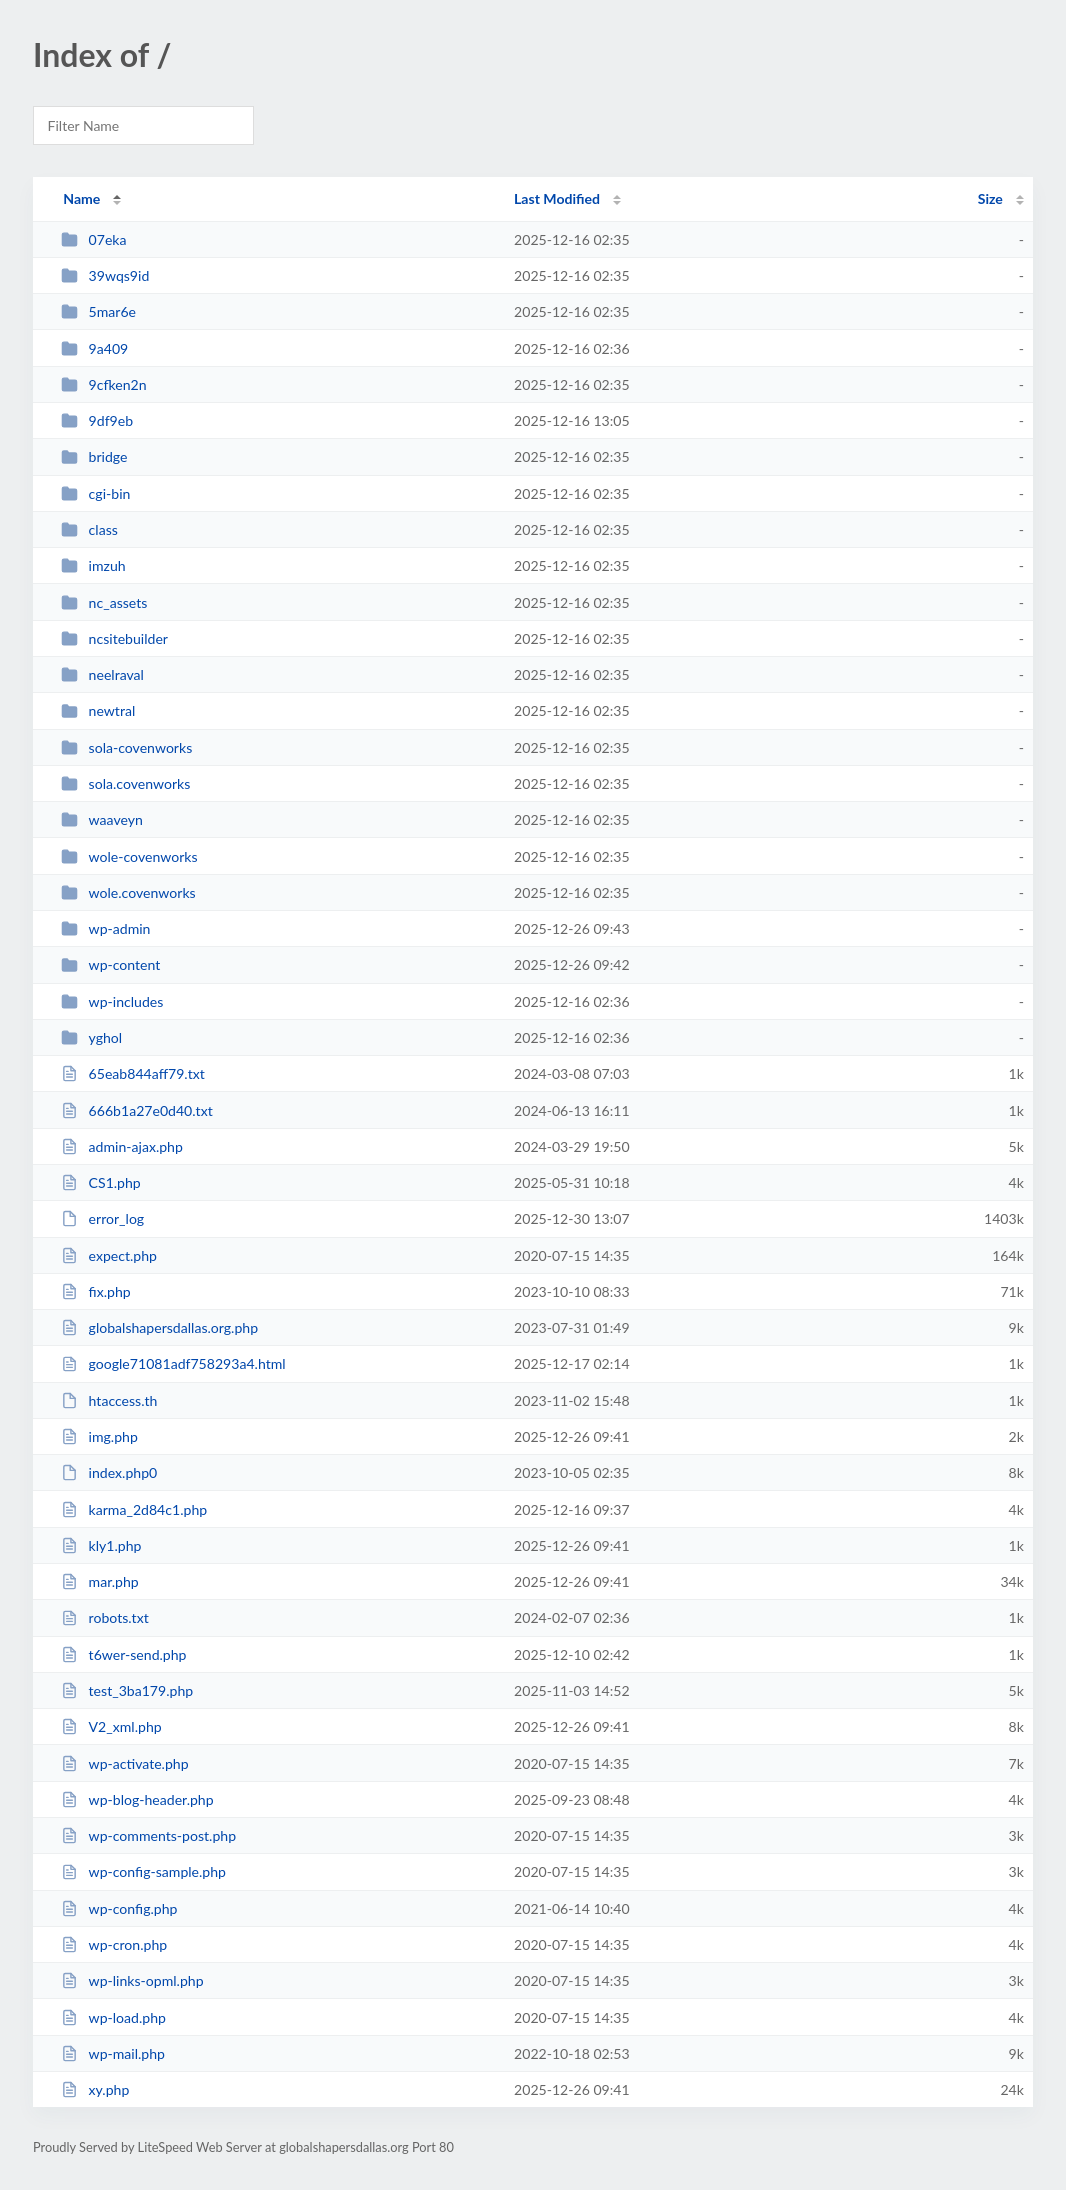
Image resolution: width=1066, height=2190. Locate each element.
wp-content (110, 964)
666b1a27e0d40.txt (137, 1110)
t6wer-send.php (123, 1654)
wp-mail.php (113, 2053)
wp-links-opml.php (132, 1980)
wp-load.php (113, 2017)
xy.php (95, 2089)
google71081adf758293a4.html (173, 1363)
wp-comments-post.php (148, 1835)
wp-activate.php (124, 1763)
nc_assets (104, 602)
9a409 (94, 348)
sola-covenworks (126, 747)
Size (990, 198)
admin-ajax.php (122, 1146)
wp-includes (112, 1001)
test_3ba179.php (127, 1690)
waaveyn (102, 819)
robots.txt (105, 1617)
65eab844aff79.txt (133, 1073)
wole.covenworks (128, 892)
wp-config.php (119, 1908)
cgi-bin (95, 493)
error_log (102, 1218)
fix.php (95, 1291)
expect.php (109, 1255)
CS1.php (101, 1182)
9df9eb (97, 420)
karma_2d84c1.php (134, 1509)
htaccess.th (109, 1400)
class (89, 529)
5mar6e (98, 311)
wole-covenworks (129, 856)
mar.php (100, 1581)
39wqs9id (105, 275)
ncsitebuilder (114, 638)
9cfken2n (103, 384)
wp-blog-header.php (137, 1799)
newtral (98, 710)
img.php (99, 1436)
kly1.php (101, 1545)
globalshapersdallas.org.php (159, 1327)
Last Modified (557, 198)
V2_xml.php (111, 1726)
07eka (93, 239)
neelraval (102, 674)
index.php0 (109, 1472)
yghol (91, 1037)
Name (81, 198)
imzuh (93, 565)
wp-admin (105, 928)
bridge (94, 456)
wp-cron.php (114, 1944)
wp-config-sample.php (143, 1871)
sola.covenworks (125, 783)
